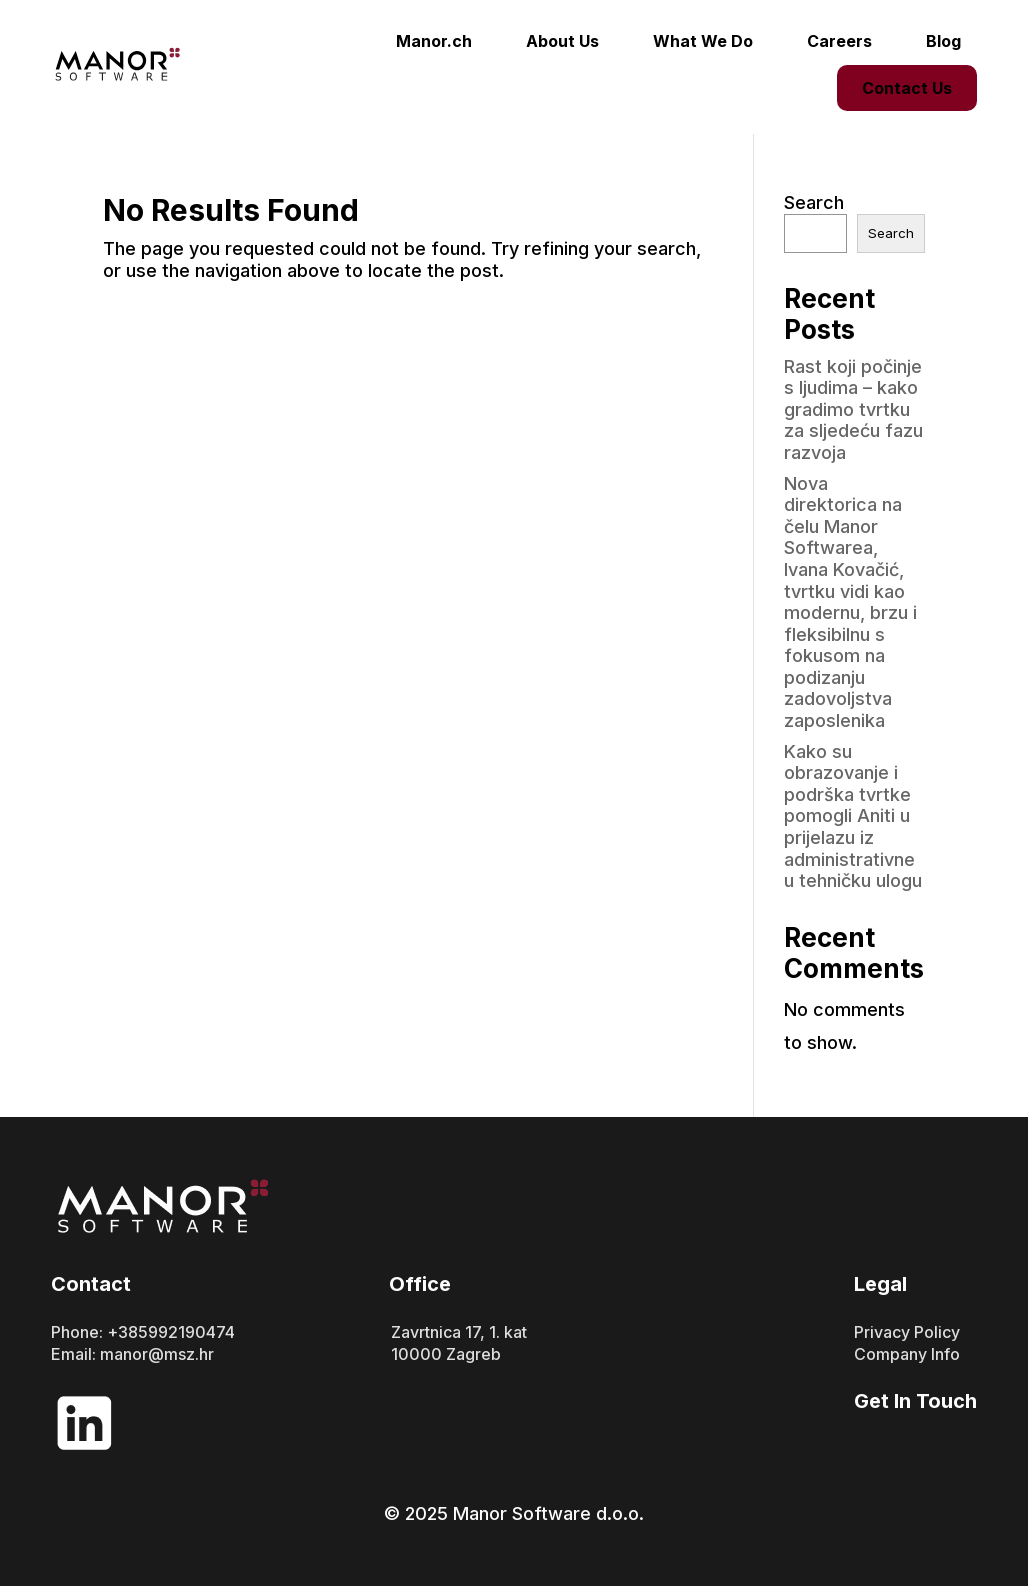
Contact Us (907, 88)
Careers (839, 41)
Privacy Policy (907, 1332)
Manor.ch (434, 41)
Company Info (907, 1354)
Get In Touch (915, 1401)
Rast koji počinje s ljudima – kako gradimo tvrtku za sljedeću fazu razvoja (853, 409)
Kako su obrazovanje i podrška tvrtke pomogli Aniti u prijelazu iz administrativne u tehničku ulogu (853, 816)
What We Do (703, 41)
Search (814, 202)
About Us (562, 41)
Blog (943, 41)
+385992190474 (171, 1332)
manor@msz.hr (157, 1354)
